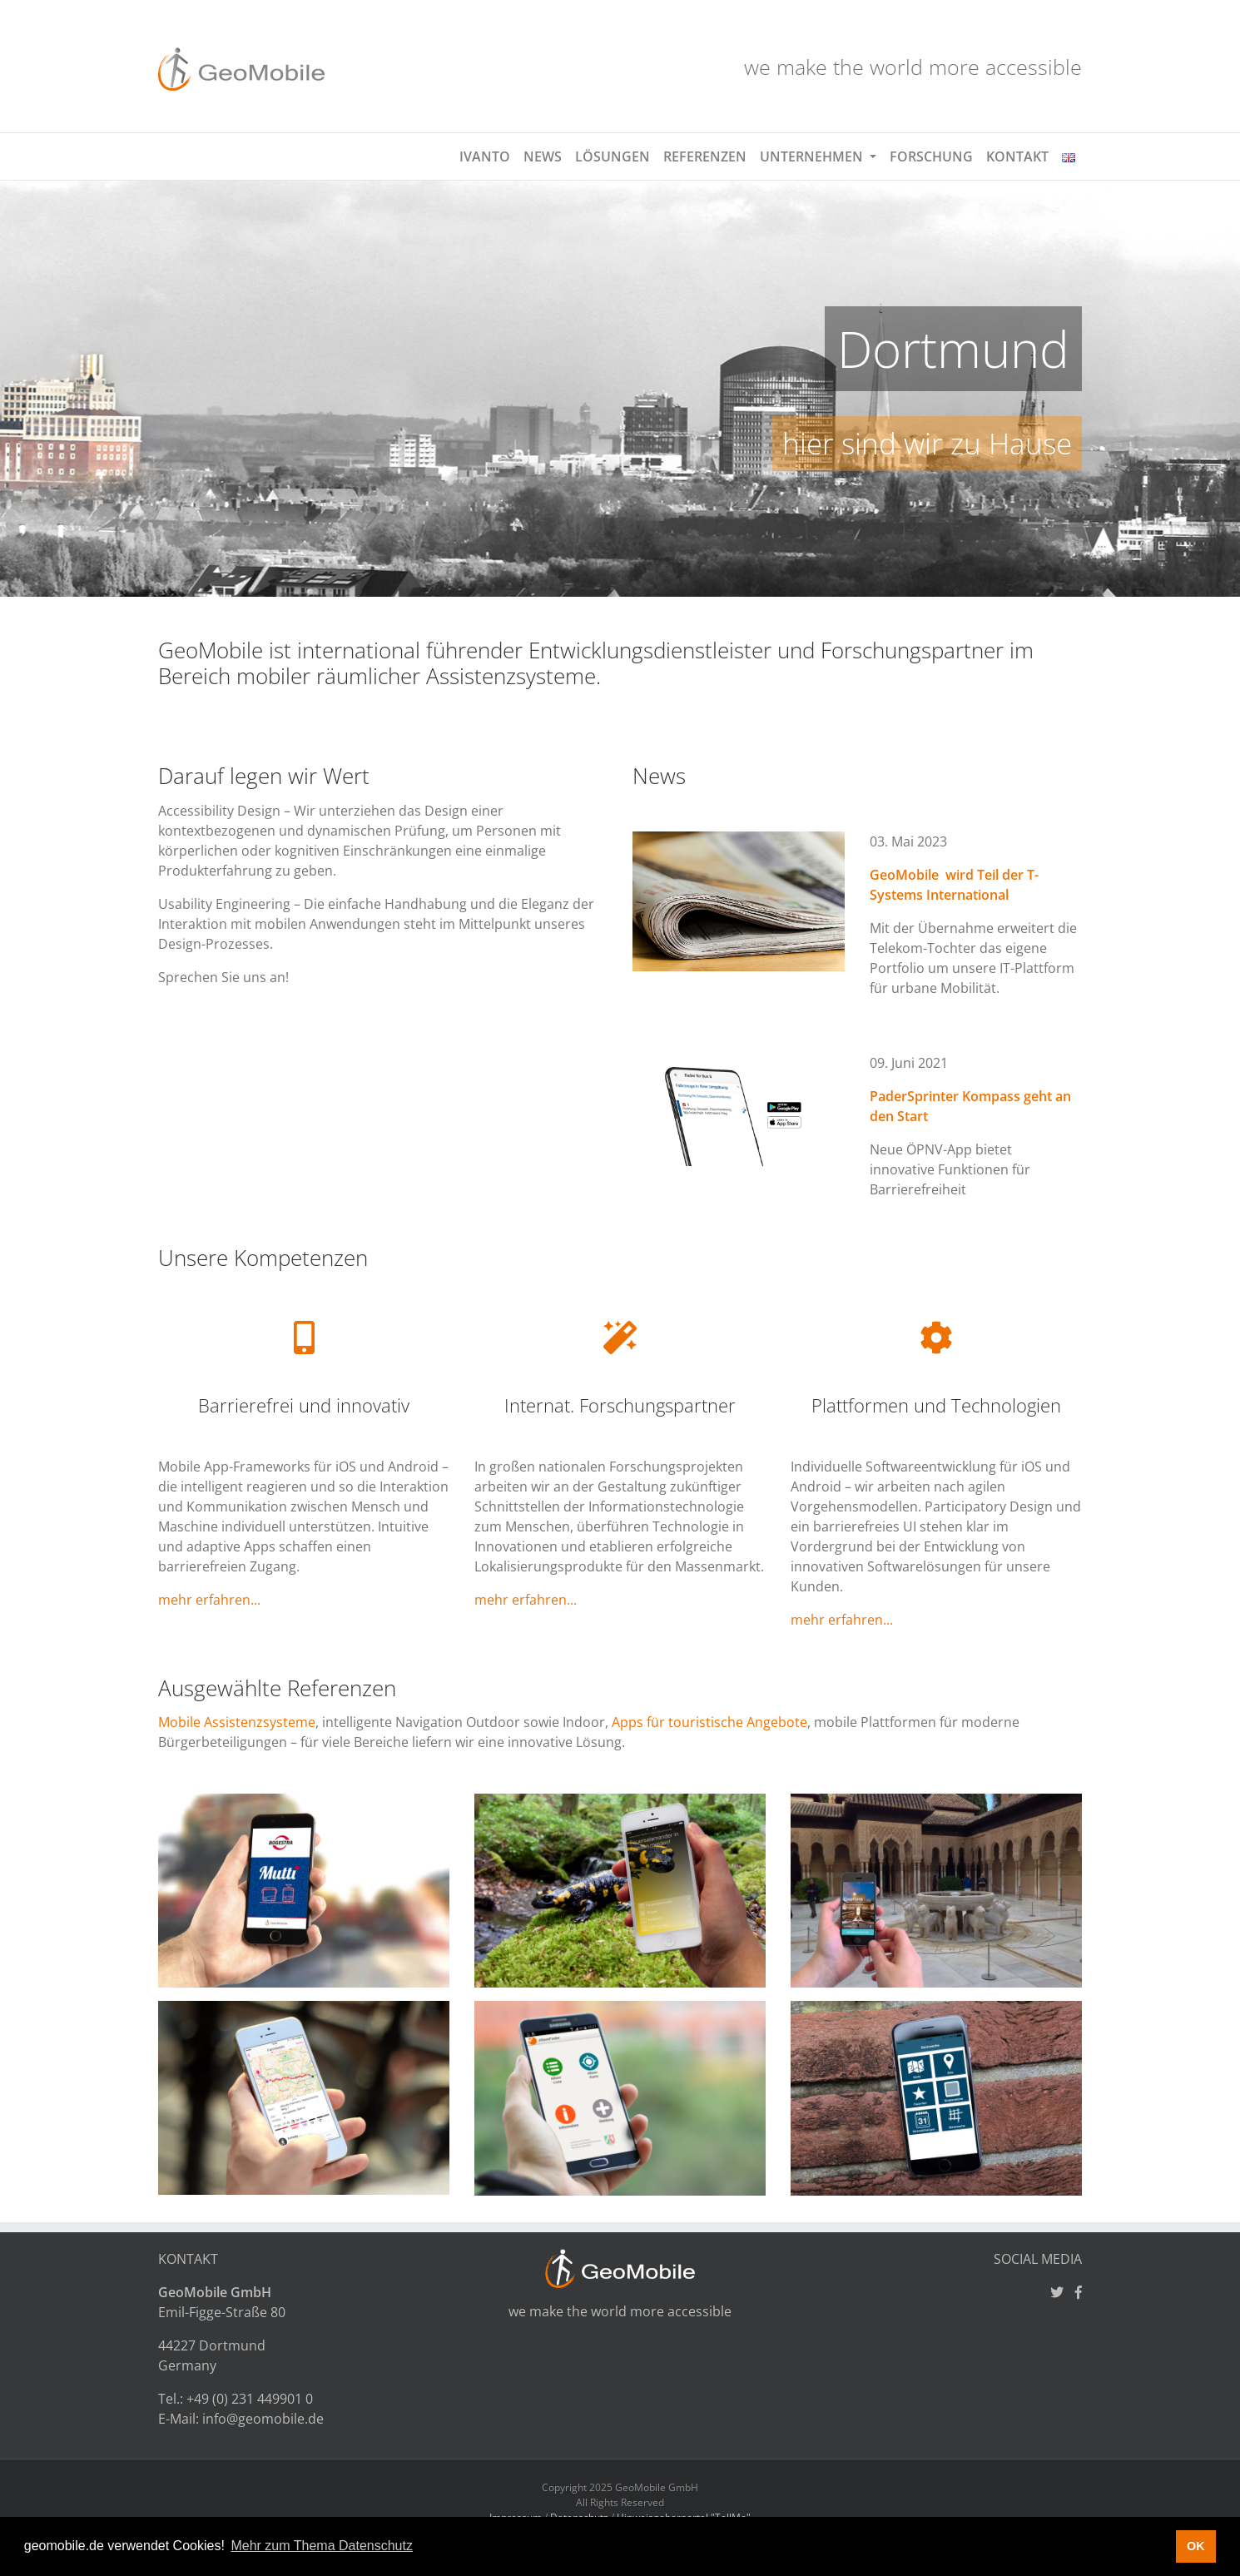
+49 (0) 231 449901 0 (249, 2399)
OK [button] (1196, 2546)
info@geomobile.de (263, 2419)
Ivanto (484, 156)
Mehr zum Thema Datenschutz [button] (321, 2546)
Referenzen (704, 156)
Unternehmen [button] (813, 156)
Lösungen (612, 156)
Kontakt (1017, 156)
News (542, 156)
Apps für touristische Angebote (709, 1722)
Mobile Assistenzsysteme (236, 1722)
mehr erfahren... (209, 1600)
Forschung (931, 156)
